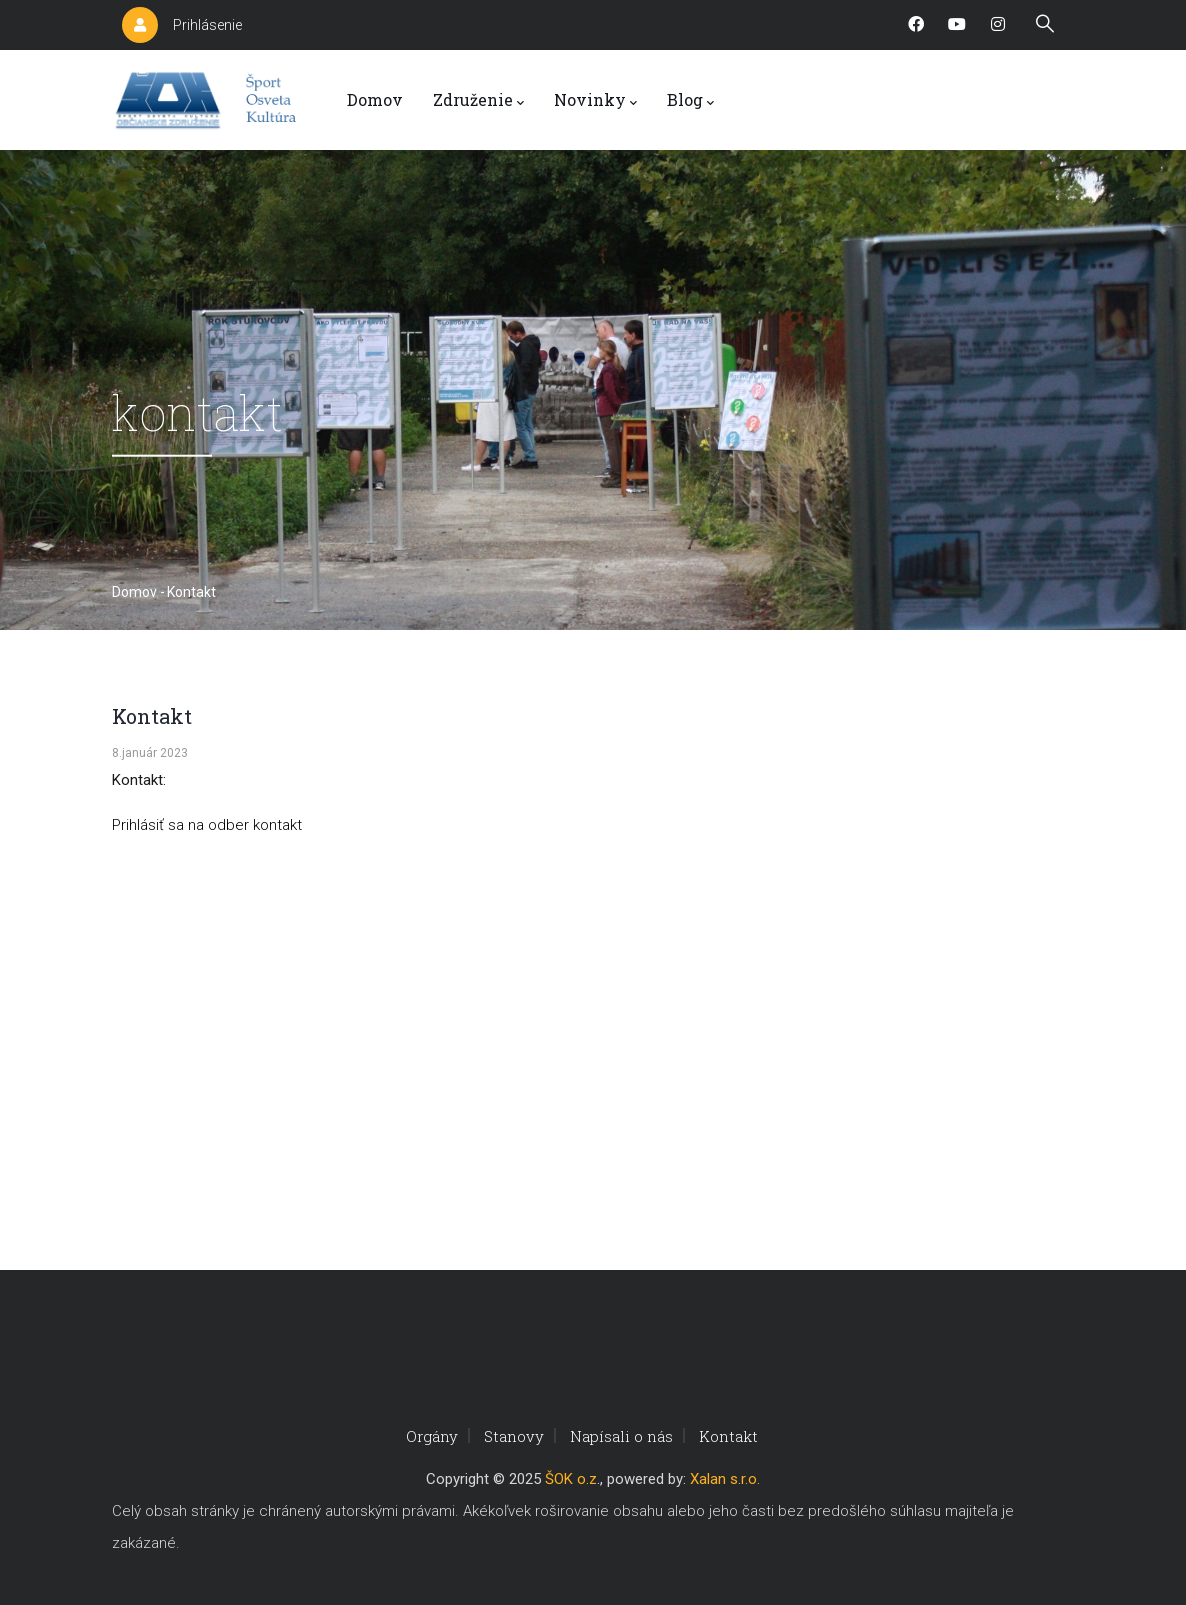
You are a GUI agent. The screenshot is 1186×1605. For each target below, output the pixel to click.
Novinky (595, 101)
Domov (375, 99)
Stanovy (514, 1436)
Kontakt (728, 1436)
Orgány (432, 1436)
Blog (690, 101)
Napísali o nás (621, 1436)
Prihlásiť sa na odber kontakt (207, 825)
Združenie (478, 101)
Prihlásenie (207, 25)
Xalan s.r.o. (725, 1479)
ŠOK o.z (571, 1479)
